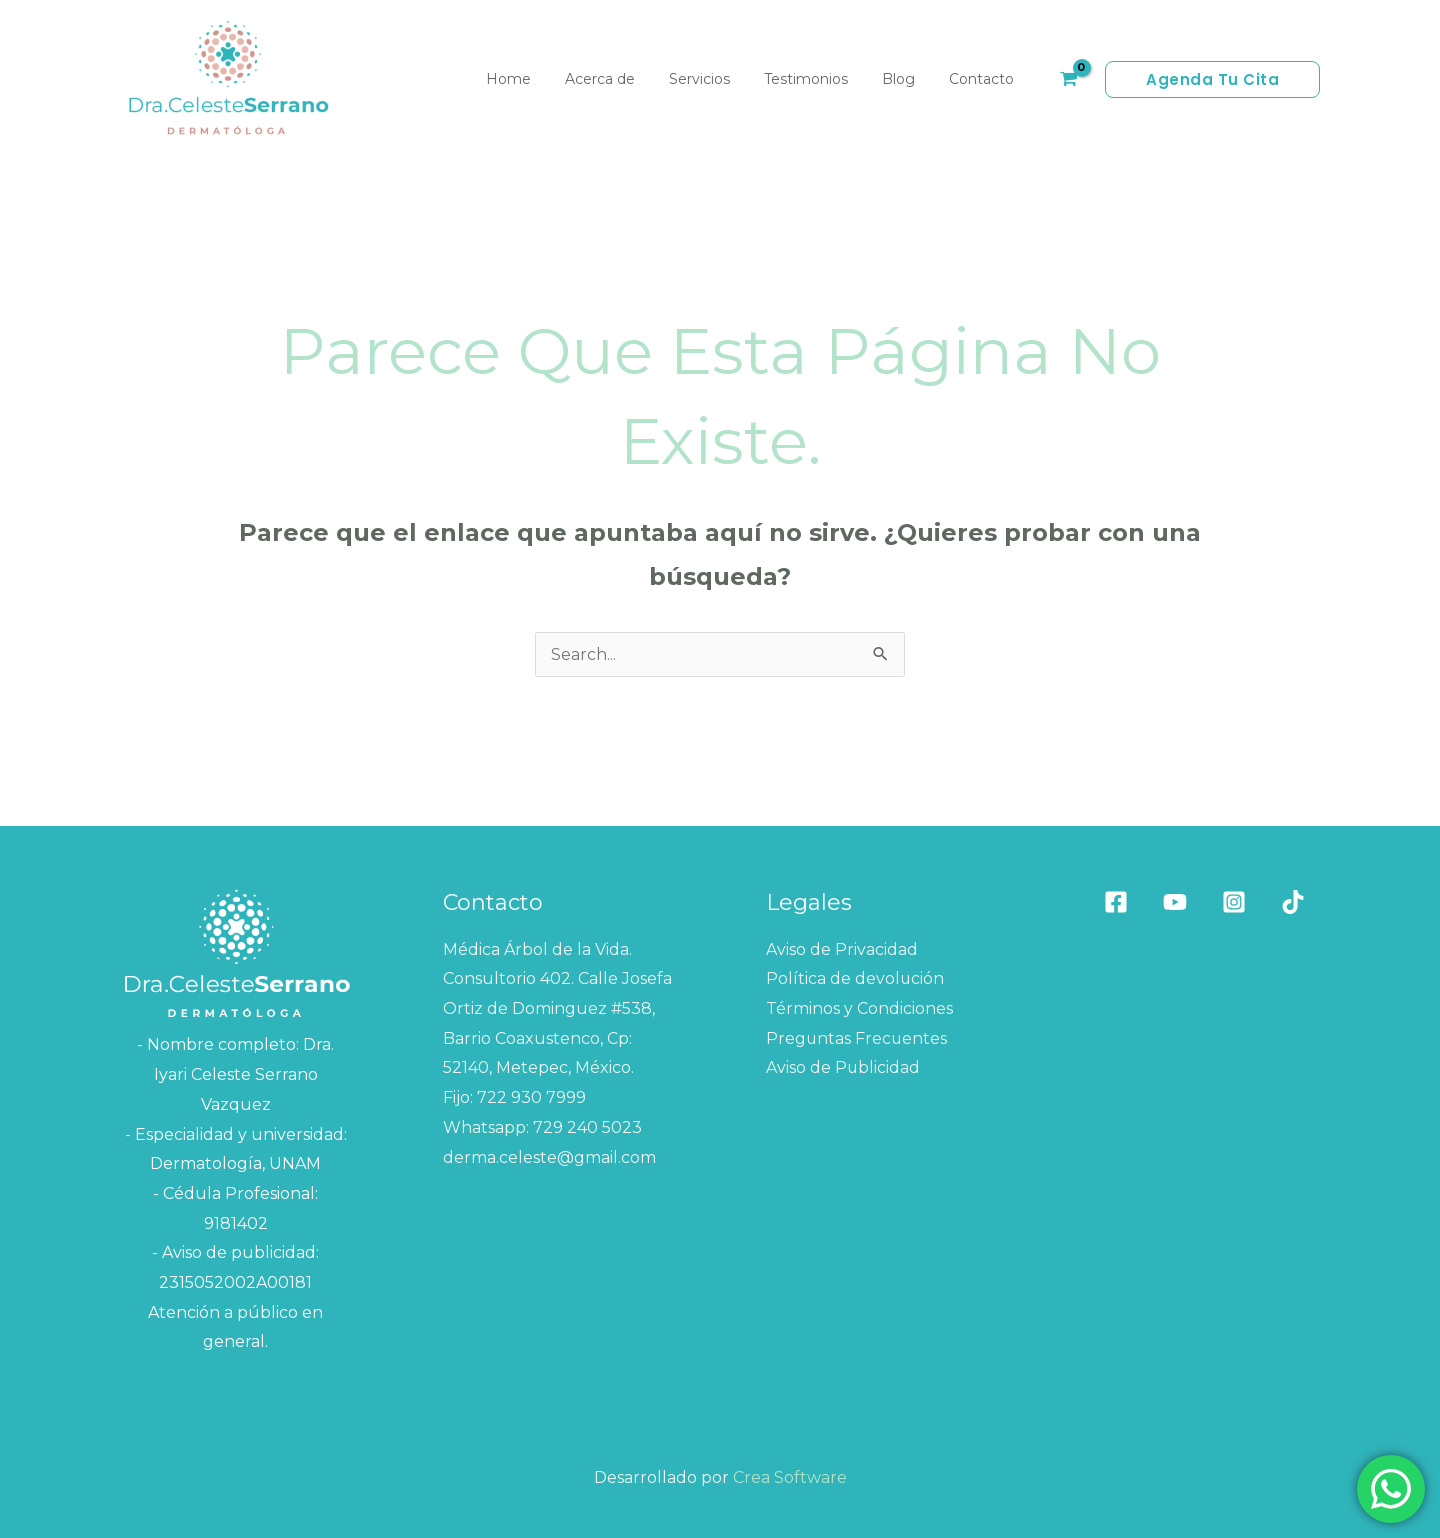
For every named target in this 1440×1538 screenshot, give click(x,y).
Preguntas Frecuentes (857, 1038)
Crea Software (790, 1477)
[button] (1212, 79)
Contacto (984, 79)
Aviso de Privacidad (842, 949)
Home (541, 79)
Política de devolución (855, 978)
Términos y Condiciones (859, 1008)
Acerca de (627, 79)
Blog (907, 79)
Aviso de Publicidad (843, 1067)
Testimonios (821, 79)
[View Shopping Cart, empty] (1068, 79)
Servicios (720, 79)
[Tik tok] (1293, 902)
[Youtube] (1175, 902)
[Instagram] (1234, 902)
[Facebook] (1116, 902)
